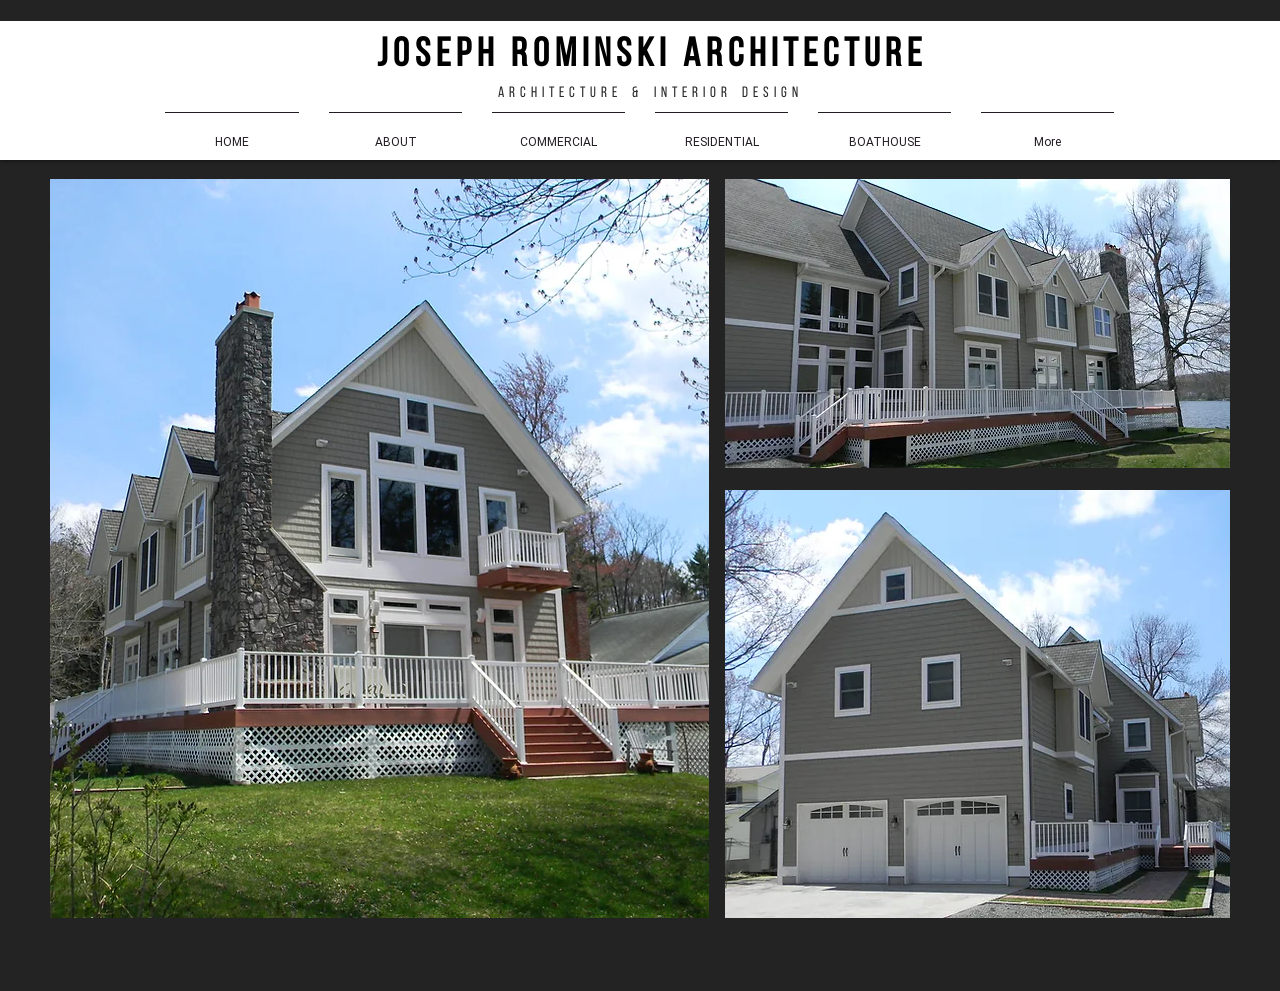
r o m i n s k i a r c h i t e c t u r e (710, 56)
